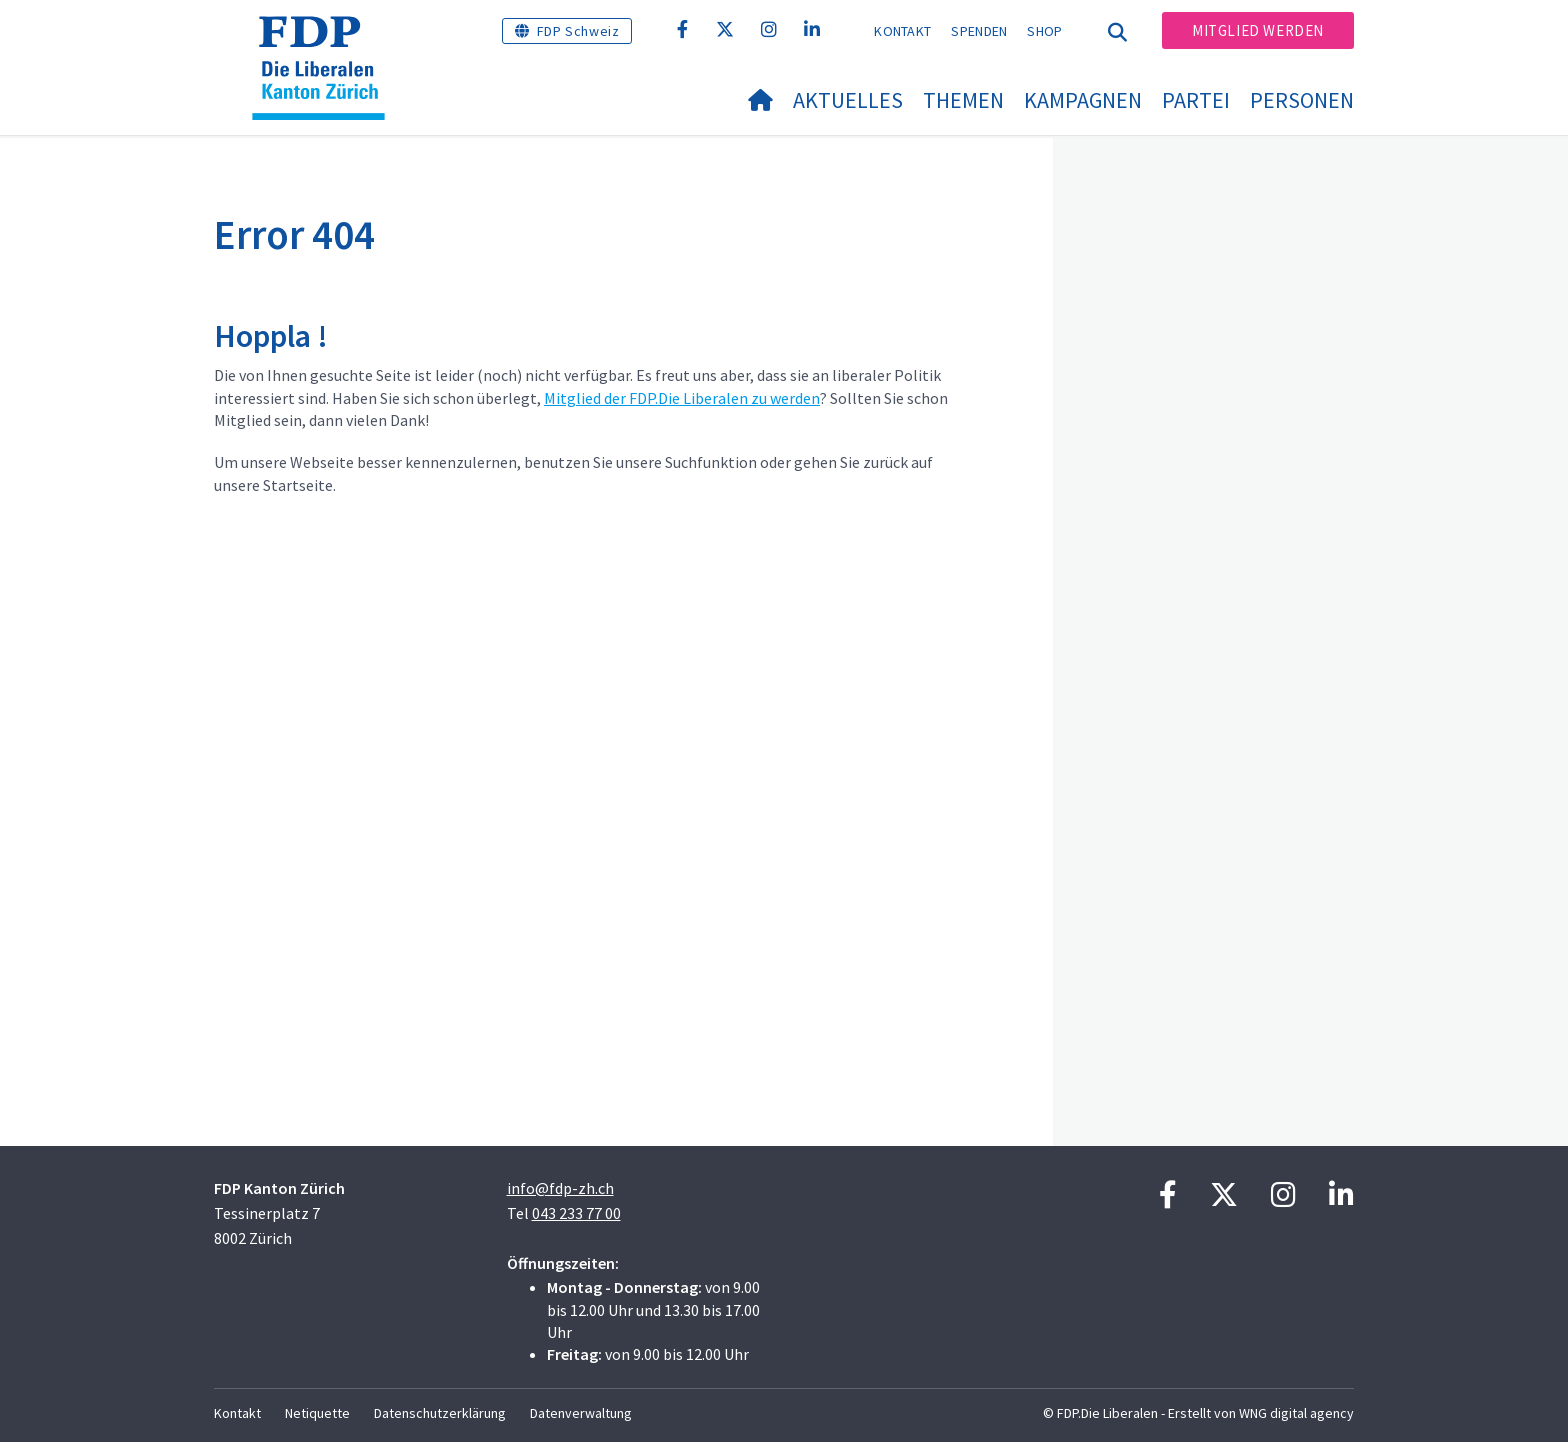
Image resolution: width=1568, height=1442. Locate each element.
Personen (1302, 100)
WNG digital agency (1296, 1413)
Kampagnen (1083, 100)
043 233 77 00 (576, 1213)
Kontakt (902, 31)
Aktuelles (848, 100)
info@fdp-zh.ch (560, 1188)
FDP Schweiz (578, 31)
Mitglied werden (1258, 30)
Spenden (979, 31)
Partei (1196, 100)
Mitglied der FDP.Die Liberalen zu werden (682, 398)
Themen (963, 100)
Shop (1044, 31)
